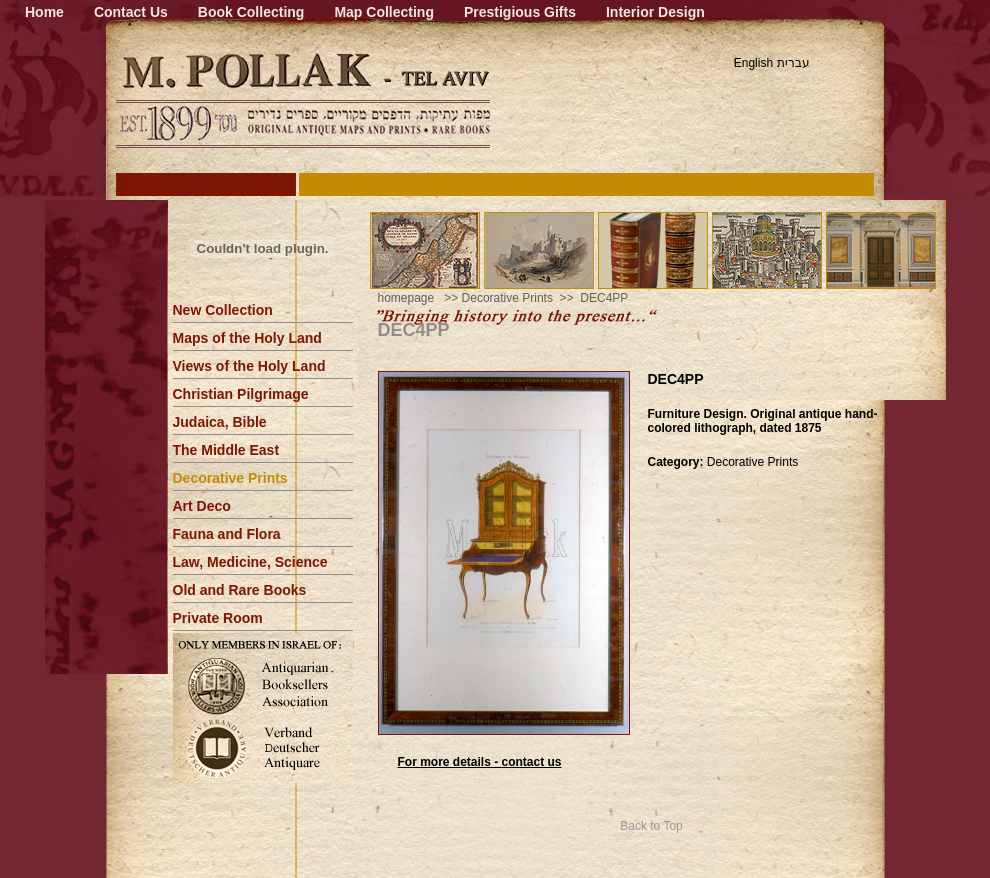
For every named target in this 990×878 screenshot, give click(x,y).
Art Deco (202, 506)
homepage (406, 298)
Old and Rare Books (240, 590)
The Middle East (226, 450)
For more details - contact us (480, 762)
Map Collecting (384, 12)
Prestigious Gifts (520, 12)
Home (44, 12)
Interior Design (655, 12)
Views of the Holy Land (249, 366)
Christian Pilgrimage (241, 394)
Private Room (218, 618)
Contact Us (131, 12)
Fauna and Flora (227, 534)
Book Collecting (251, 12)
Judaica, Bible (220, 422)
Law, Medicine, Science (250, 562)
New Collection (223, 310)
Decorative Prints (230, 478)
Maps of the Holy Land (247, 338)
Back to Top (651, 826)
